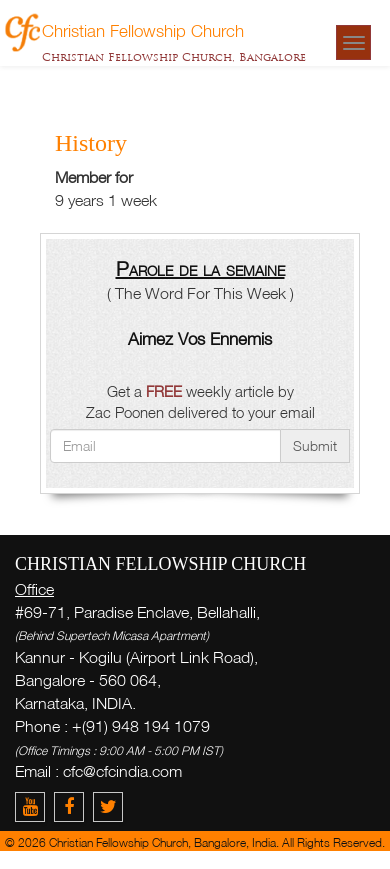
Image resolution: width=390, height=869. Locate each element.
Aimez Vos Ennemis (200, 338)
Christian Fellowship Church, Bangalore (174, 57)
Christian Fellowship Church (143, 30)
